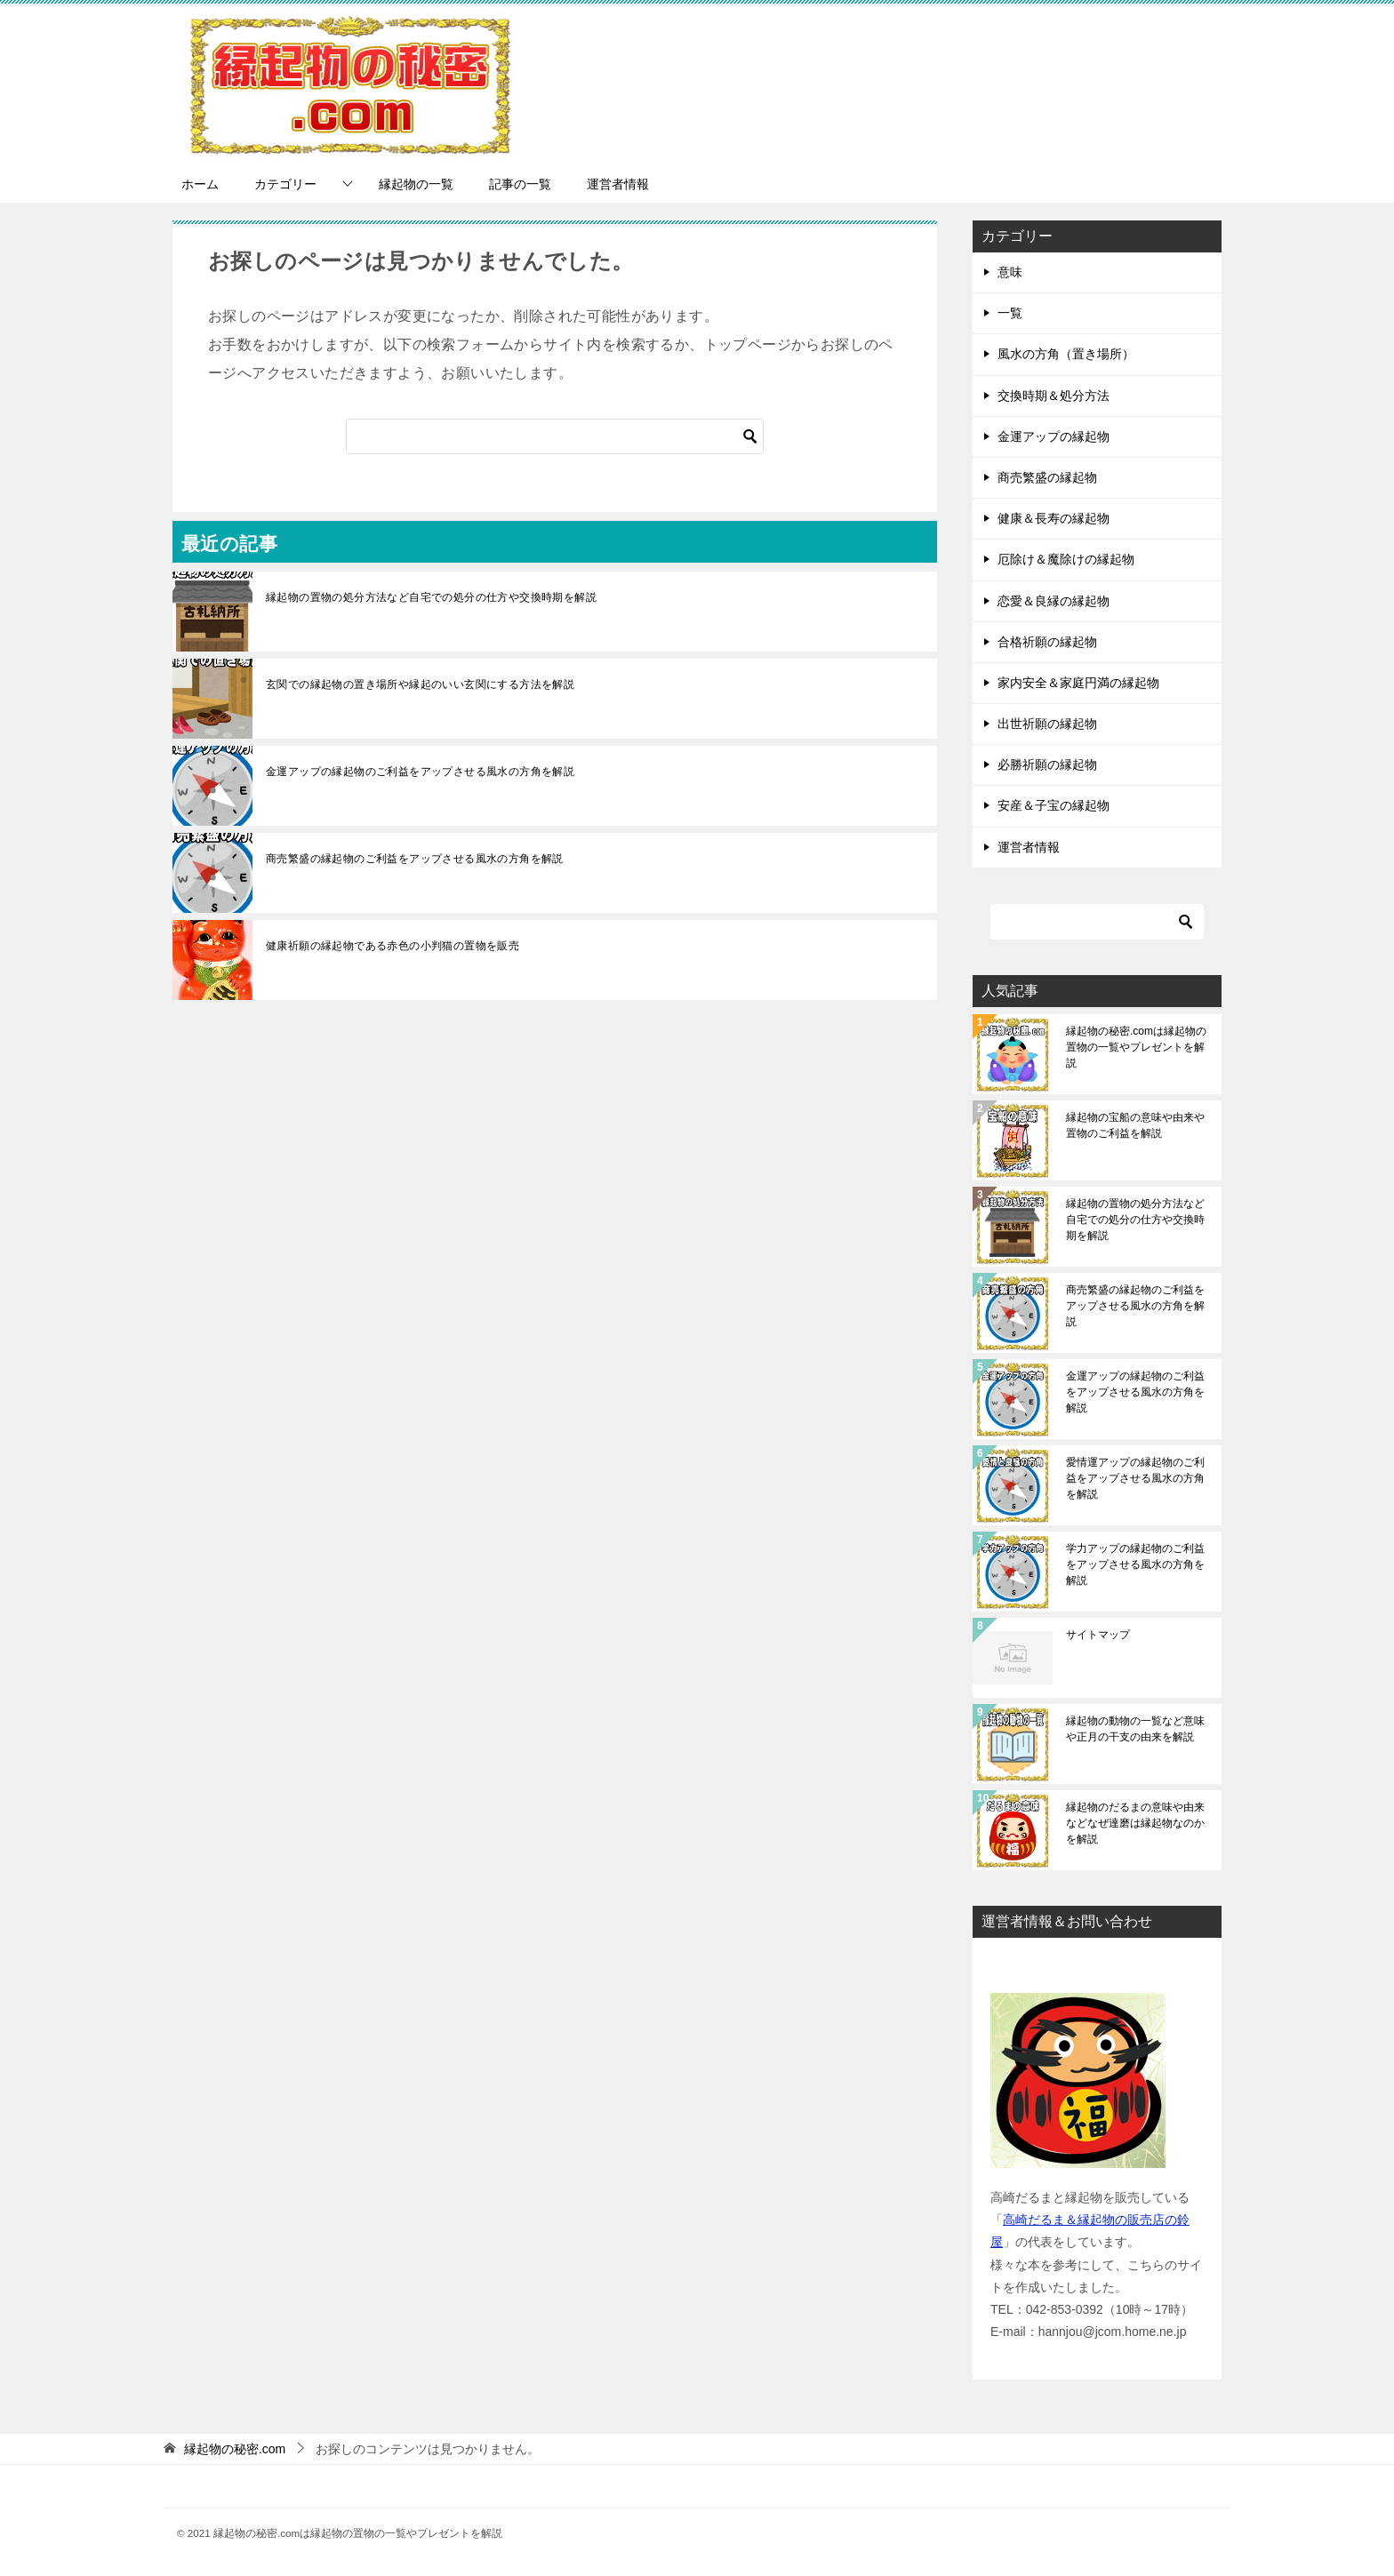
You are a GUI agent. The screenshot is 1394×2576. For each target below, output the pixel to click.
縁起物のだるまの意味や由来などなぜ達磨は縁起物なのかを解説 (1135, 1823)
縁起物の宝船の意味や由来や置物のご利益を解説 (1135, 1125)
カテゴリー (285, 184)
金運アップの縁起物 (1053, 436)
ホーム (200, 184)
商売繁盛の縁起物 (1047, 477)
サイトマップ (1098, 1634)
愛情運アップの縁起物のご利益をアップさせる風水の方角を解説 (1135, 1478)
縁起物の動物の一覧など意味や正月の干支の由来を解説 (1135, 1729)
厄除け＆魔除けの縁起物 (1065, 559)
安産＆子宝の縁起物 (1053, 805)
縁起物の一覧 (416, 184)
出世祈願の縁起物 (1047, 723)
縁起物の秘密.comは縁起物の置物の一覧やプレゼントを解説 (1136, 1047)
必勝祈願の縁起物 (1047, 764)
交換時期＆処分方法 (1053, 395)
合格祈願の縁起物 (1047, 642)
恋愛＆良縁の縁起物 (1053, 601)
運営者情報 (618, 184)
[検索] (555, 436)
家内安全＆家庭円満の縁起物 (1078, 683)
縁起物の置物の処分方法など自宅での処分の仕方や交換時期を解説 (431, 597)
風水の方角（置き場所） (1065, 354)
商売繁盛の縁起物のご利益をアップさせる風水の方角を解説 (415, 858)
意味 (1009, 272)
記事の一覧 (520, 184)
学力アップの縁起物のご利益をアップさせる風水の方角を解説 (1135, 1564)
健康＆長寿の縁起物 (1053, 518)
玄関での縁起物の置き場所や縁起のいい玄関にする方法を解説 (420, 684)
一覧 (1009, 313)
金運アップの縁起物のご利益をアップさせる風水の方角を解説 (420, 771)
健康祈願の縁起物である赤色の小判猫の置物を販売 (392, 946)
